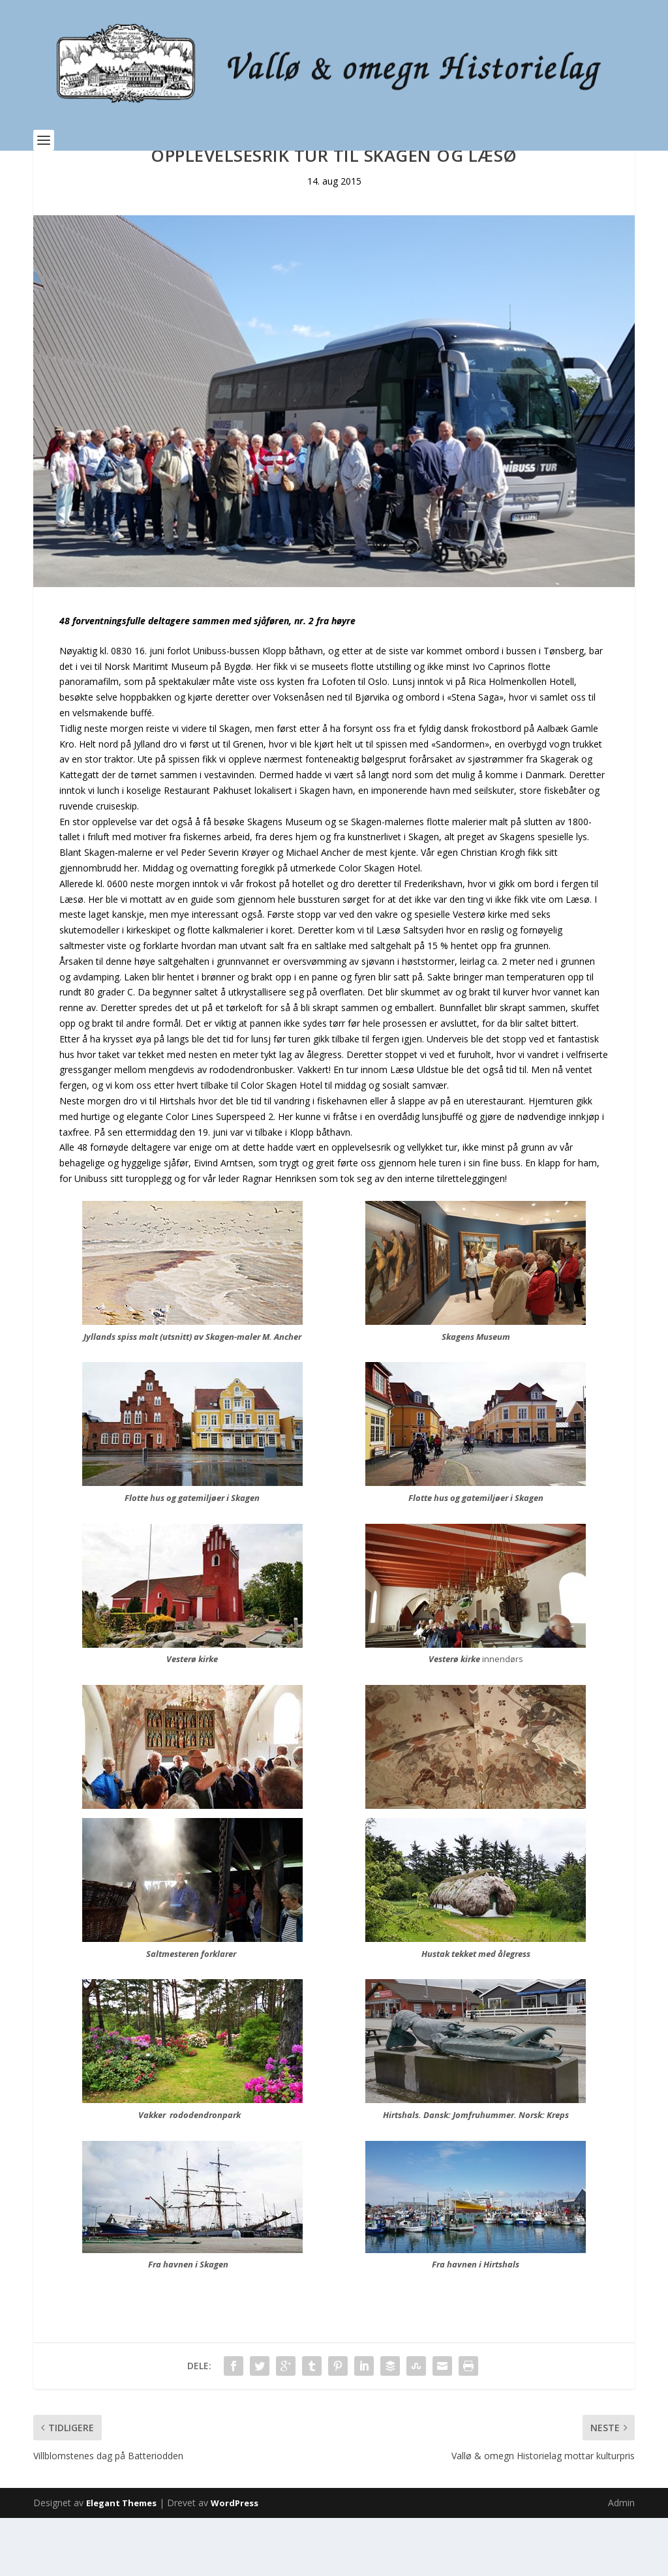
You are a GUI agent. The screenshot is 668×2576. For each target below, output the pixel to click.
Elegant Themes (121, 2561)
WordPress (234, 2561)
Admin (621, 2560)
